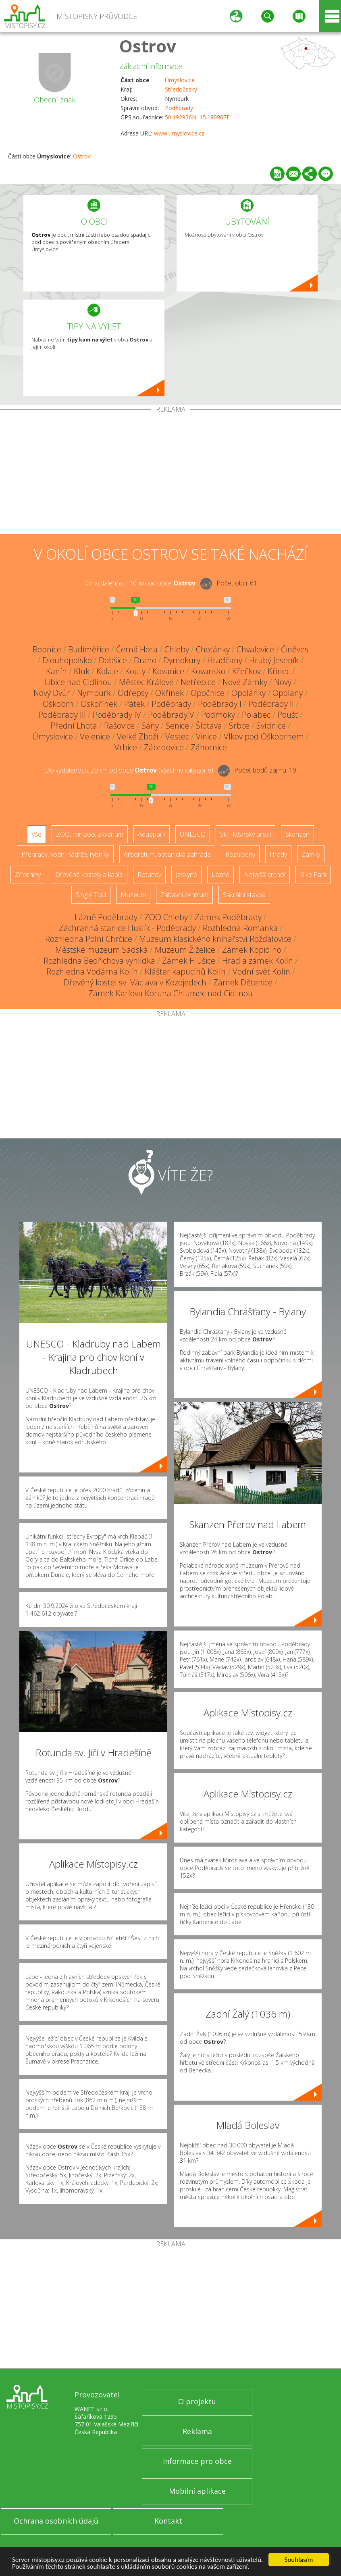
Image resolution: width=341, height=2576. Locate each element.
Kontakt (168, 2521)
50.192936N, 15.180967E (197, 117)
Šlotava (209, 725)
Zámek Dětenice (242, 982)
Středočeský (181, 89)
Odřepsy (133, 692)
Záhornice (209, 747)
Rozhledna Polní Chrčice (88, 938)
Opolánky (248, 692)
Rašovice (119, 725)
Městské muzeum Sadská (101, 949)
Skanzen (297, 834)
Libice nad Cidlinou (78, 682)
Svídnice (271, 725)
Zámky (310, 854)
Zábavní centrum (184, 894)
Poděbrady (179, 108)
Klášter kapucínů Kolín (185, 971)
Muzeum (133, 894)
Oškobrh (58, 703)
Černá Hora (137, 649)
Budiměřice (88, 649)
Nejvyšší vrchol (264, 874)
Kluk (81, 671)
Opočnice (208, 692)
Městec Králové (146, 682)
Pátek (134, 703)
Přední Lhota (73, 725)
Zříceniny (28, 874)
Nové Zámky (244, 682)
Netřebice (198, 682)
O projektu (197, 2401)
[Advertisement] (170, 473)
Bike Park (313, 874)
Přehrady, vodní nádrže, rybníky (65, 854)
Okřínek (169, 692)
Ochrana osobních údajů (56, 2521)
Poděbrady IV (117, 714)
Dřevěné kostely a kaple (89, 874)
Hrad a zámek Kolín (257, 960)
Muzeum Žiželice (185, 949)
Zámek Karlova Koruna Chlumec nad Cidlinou (170, 993)
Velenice (95, 736)
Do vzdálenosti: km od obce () (129, 770)
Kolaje (107, 671)
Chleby (176, 649)
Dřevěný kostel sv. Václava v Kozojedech (135, 982)
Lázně (220, 874)
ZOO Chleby (166, 917)
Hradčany (224, 660)
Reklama (197, 2431)
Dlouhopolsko (67, 660)
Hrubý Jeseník (274, 660)
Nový (282, 682)
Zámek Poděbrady (228, 917)
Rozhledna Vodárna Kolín (92, 971)
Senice (177, 725)
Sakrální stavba (244, 894)
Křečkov (246, 671)
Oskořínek (99, 703)
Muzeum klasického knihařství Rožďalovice (215, 938)
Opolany (287, 692)
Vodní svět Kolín (261, 971)
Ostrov (147, 45)
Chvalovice (255, 649)
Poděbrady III (62, 714)
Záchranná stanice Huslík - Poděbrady (127, 928)
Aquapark (151, 834)
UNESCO (193, 834)
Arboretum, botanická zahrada (167, 854)
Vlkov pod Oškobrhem (264, 736)
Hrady (278, 854)
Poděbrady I (219, 703)
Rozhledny (240, 854)
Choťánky (213, 649)
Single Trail (91, 894)
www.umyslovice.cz (179, 133)
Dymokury (181, 660)
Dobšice (113, 660)
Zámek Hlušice (188, 960)
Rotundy (149, 874)
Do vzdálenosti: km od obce (139, 583)
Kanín (56, 671)
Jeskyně (186, 874)
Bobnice (47, 649)
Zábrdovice (164, 747)
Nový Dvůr (51, 692)
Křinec (279, 671)
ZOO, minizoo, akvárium (89, 834)
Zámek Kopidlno (251, 949)
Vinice (206, 736)
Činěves (294, 649)
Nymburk (94, 692)
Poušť (287, 714)
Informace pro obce (197, 2461)
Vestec (177, 736)
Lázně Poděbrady (106, 917)
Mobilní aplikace (197, 2491)
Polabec (256, 714)
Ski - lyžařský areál (245, 834)
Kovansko (208, 671)
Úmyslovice (180, 80)
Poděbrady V (171, 714)
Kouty (135, 671)
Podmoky (218, 714)
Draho (145, 660)
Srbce (239, 725)
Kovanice (168, 671)
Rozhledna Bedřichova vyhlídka (99, 960)
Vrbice (125, 747)
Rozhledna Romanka (240, 928)
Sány (150, 725)
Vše (36, 834)
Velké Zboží (137, 736)
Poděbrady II (271, 703)
